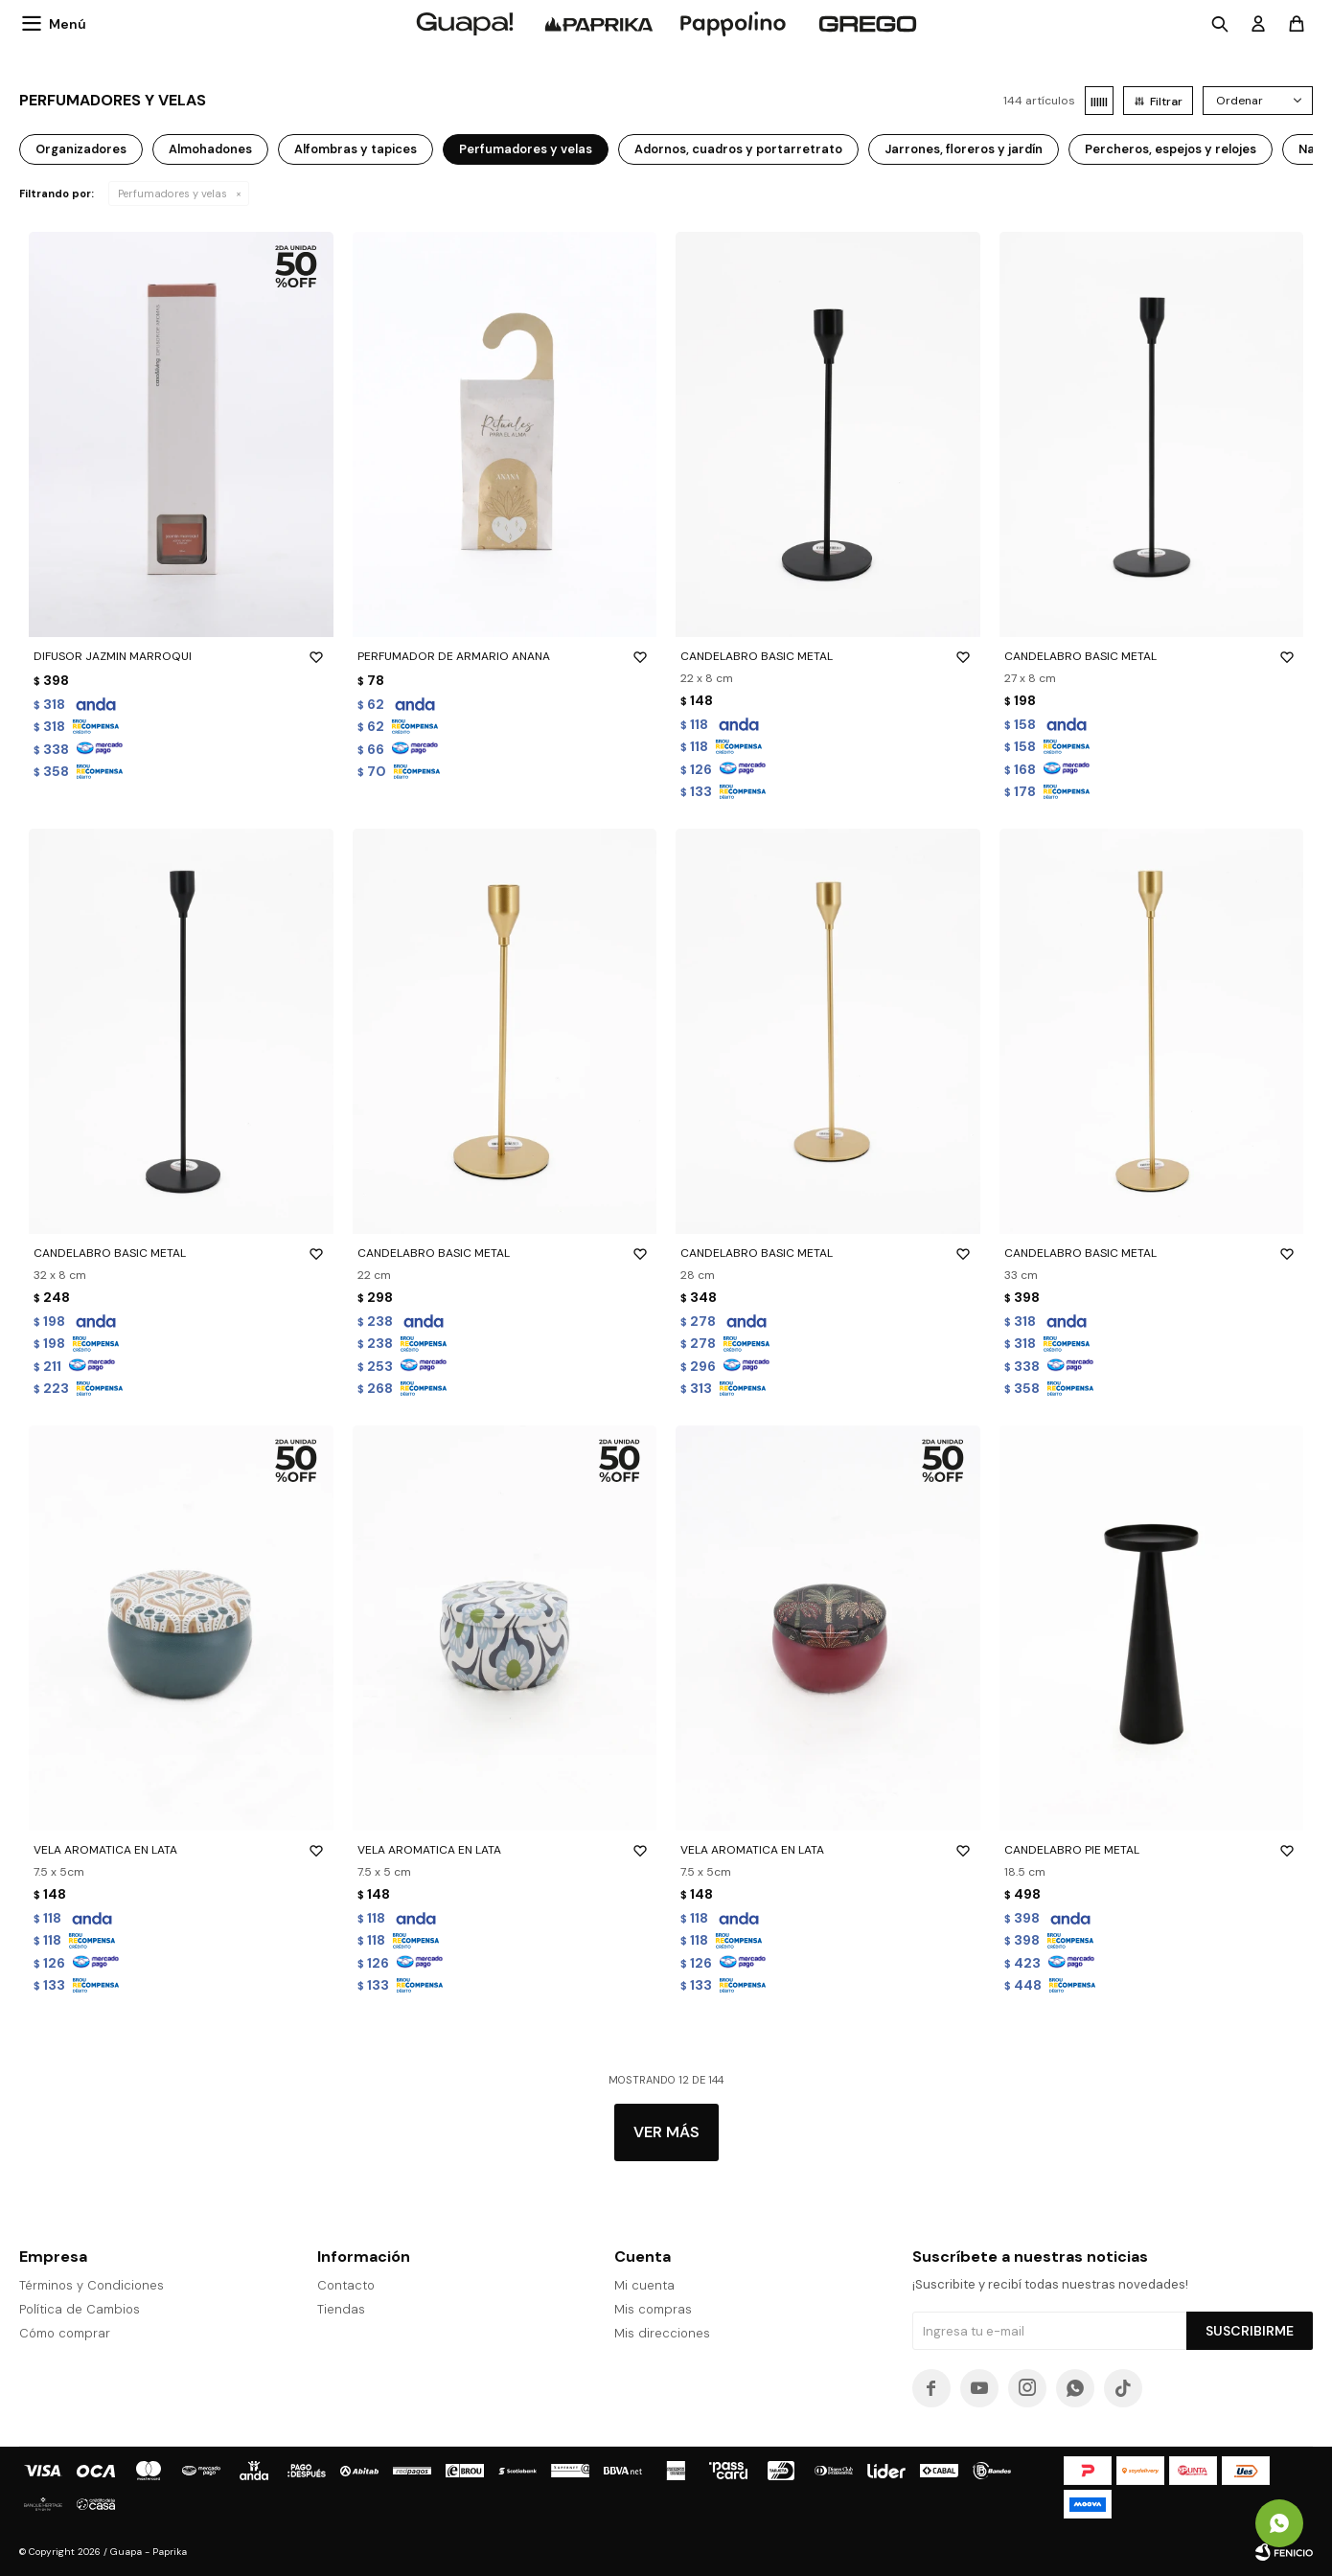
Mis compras (653, 2309)
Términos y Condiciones (91, 2285)
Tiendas (341, 2309)
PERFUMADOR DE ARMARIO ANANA (505, 656)
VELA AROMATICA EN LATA (181, 1849)
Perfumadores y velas (172, 193)
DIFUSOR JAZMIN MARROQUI (181, 656)
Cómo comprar (64, 2333)
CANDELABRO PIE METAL (1151, 1849)
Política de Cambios (79, 2309)
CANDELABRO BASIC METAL (828, 656)
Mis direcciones (662, 2333)
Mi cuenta (644, 2285)
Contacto (346, 2285)
